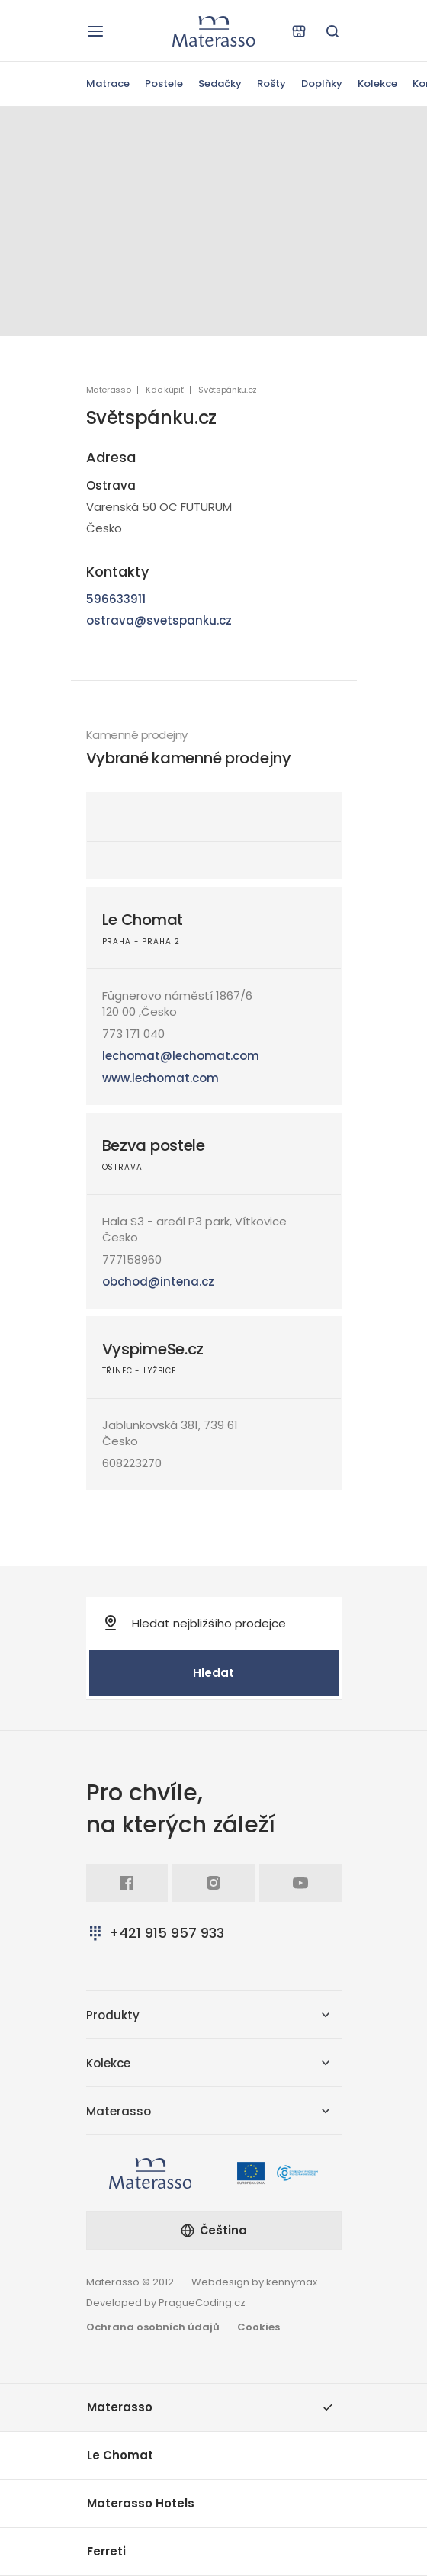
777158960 (132, 1259)
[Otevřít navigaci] (95, 31)
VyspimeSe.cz (153, 1349)
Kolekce (377, 83)
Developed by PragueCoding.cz (166, 2302)
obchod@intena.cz (158, 1282)
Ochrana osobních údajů (153, 2327)
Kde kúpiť (164, 390)
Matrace (108, 83)
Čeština (213, 2230)
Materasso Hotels (140, 2503)
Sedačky (220, 83)
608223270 (132, 1463)
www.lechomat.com (160, 1078)
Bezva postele (153, 1145)
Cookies (258, 2327)
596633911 (116, 599)
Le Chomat (142, 919)
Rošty (271, 83)
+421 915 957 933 (155, 1932)
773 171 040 (133, 1034)
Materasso (108, 390)
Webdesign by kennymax (254, 2282)
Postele (164, 83)
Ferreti (106, 2551)
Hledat (213, 1673)
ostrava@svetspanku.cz (159, 620)
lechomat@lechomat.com (180, 1056)
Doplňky (321, 83)
